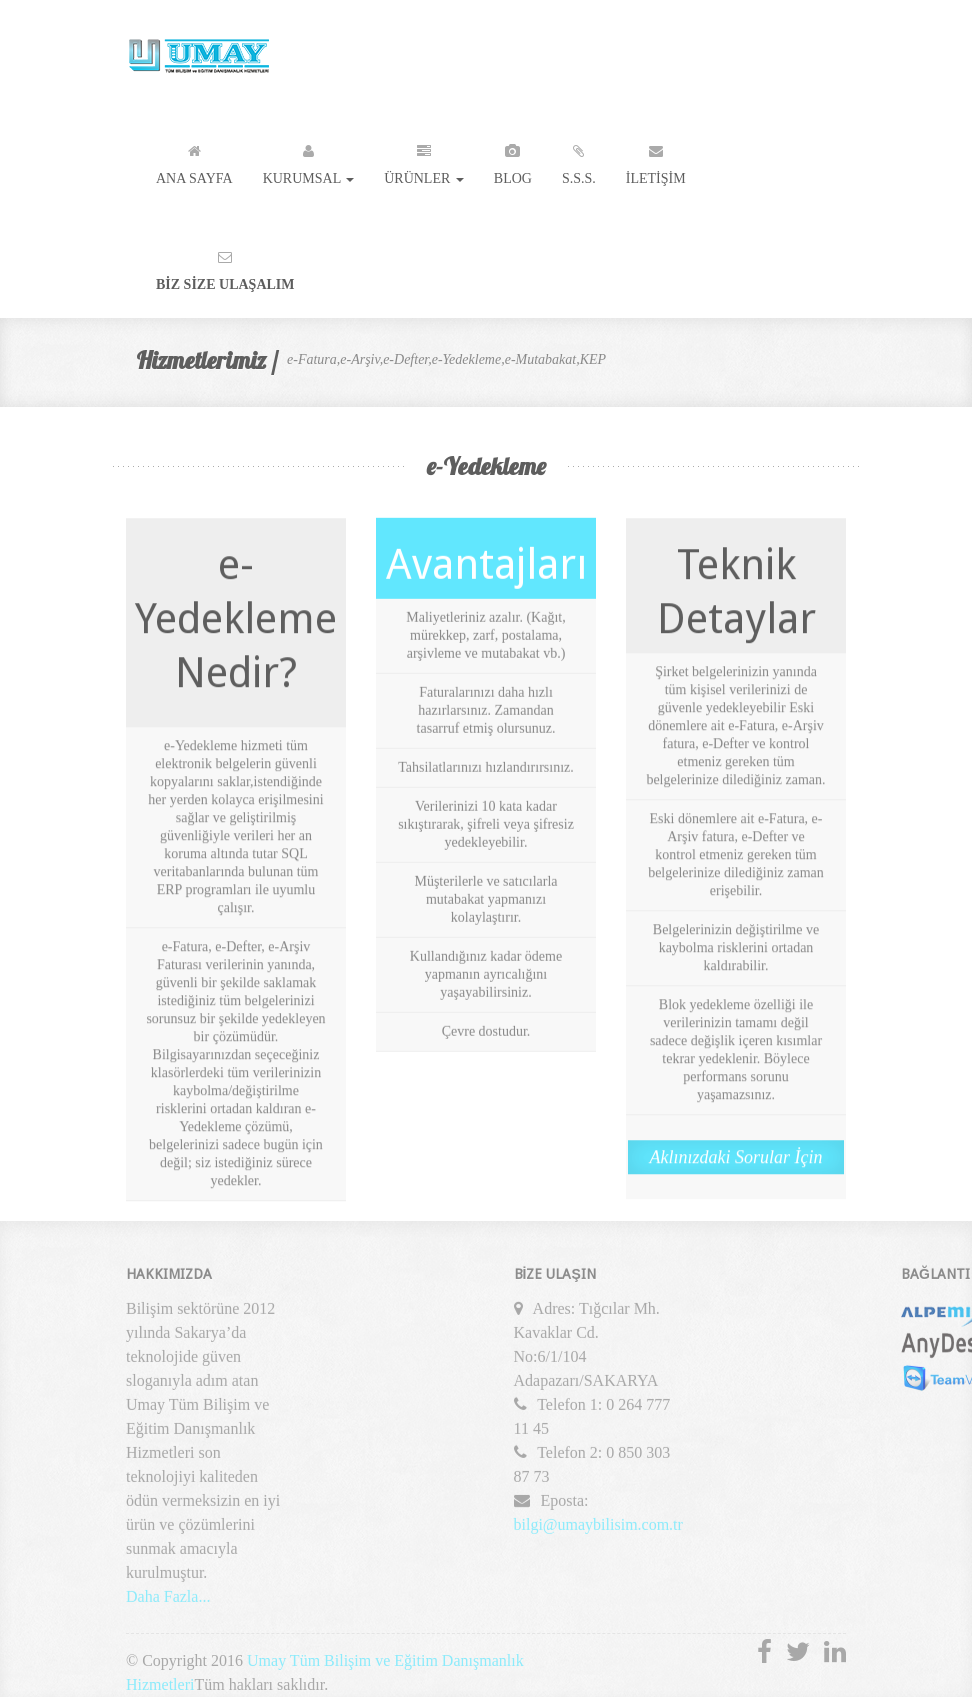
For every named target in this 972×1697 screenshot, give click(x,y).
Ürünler (424, 160)
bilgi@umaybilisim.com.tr (598, 1528)
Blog (513, 160)
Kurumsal (309, 160)
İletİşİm (656, 160)
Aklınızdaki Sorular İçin (736, 1158)
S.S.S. (579, 160)
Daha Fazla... (168, 1600)
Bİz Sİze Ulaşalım (225, 266)
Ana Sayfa (194, 160)
